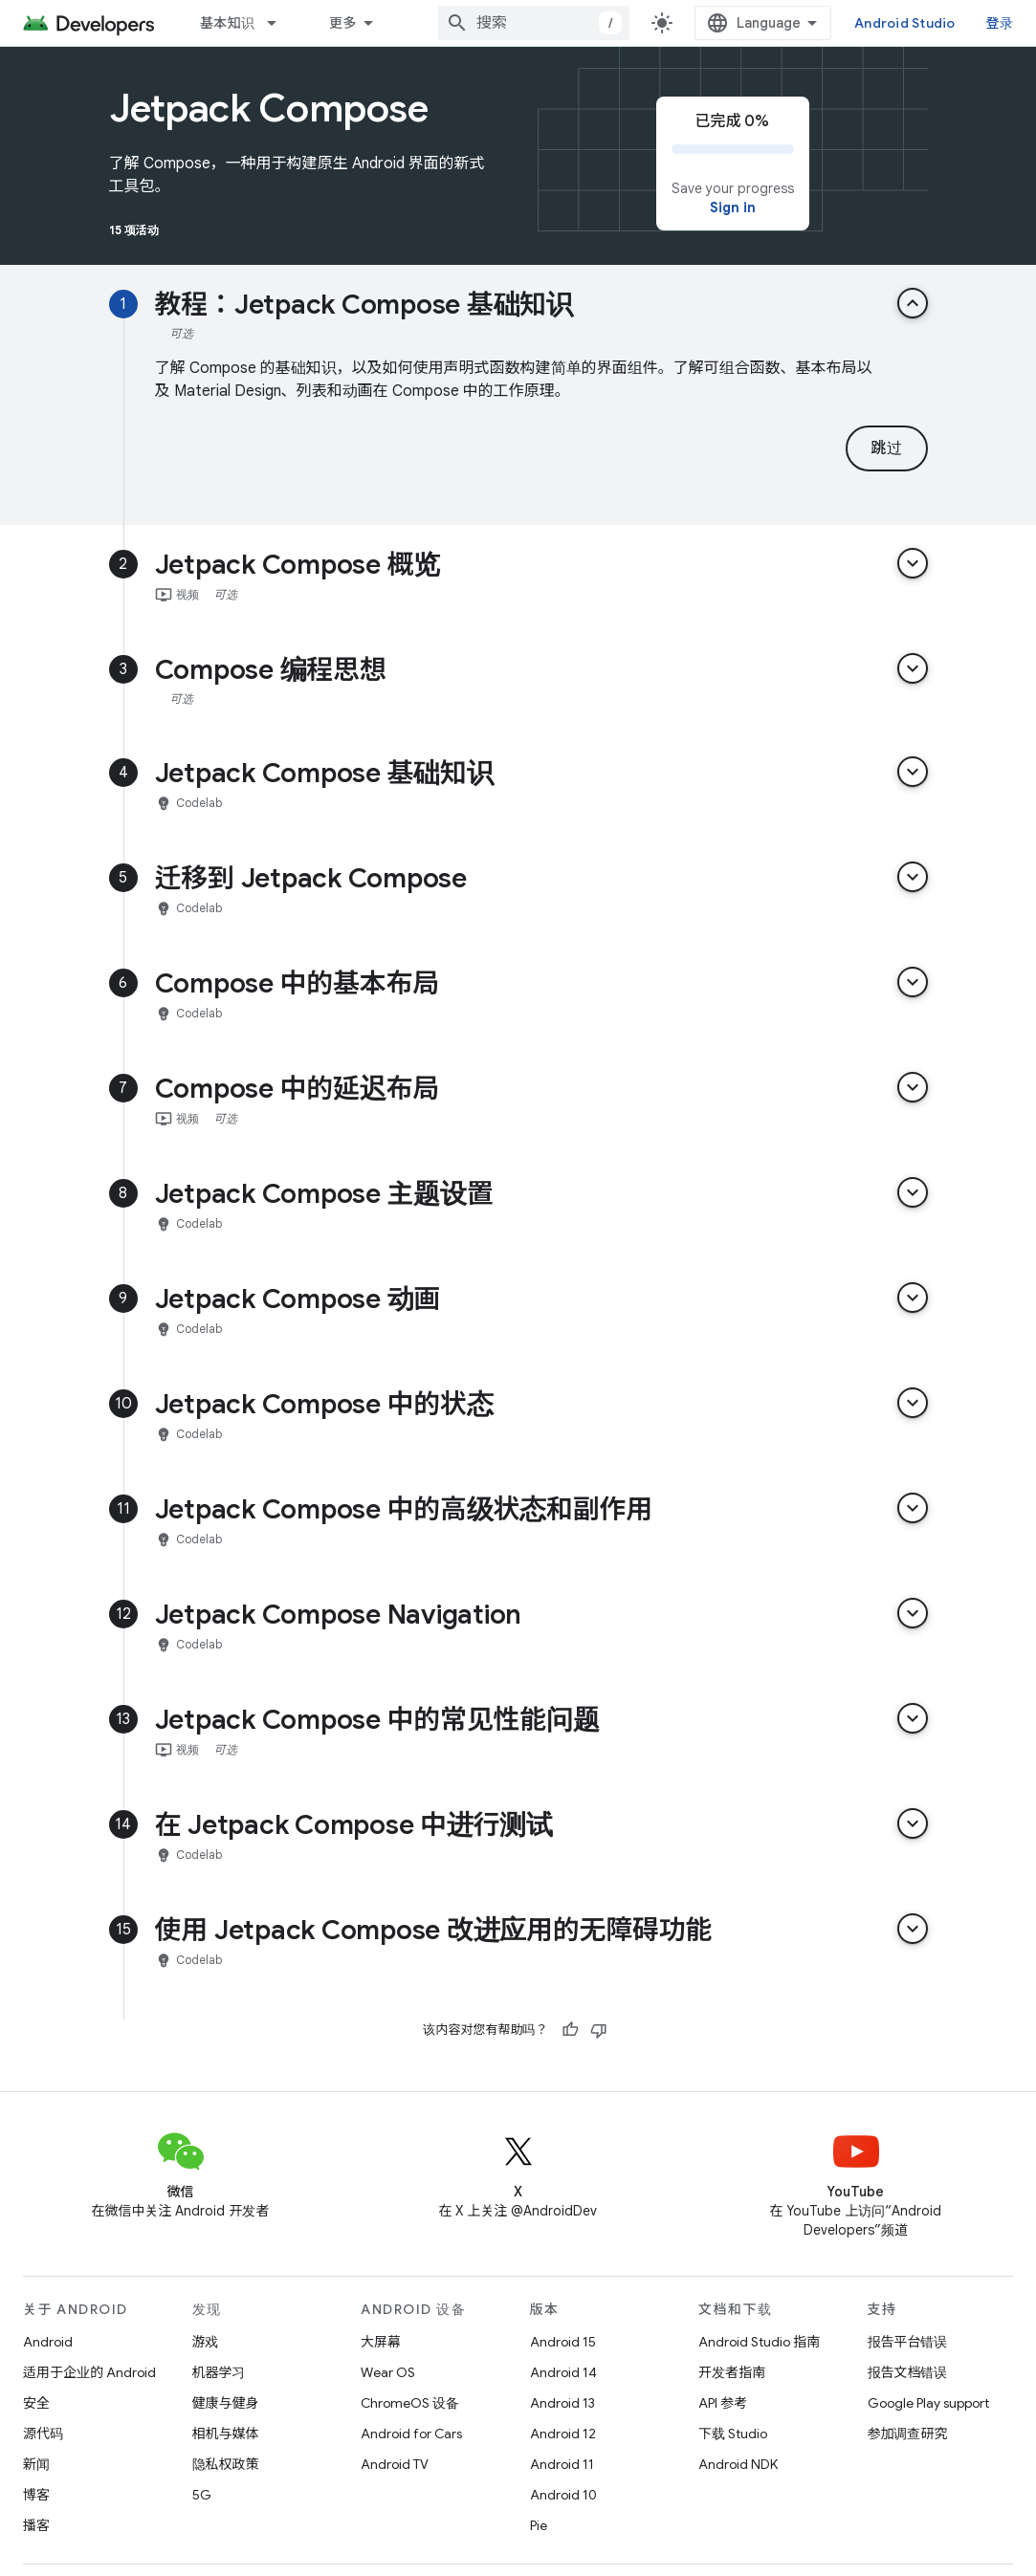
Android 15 (563, 2341)
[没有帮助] (598, 2030)
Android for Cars (411, 2433)
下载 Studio (732, 2433)
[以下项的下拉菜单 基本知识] (280, 23)
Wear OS (388, 2372)
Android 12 (563, 2433)
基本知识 (227, 23)
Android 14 (563, 2372)
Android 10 (563, 2494)
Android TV (395, 2464)
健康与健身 (225, 2403)
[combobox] (533, 23)
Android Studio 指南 (759, 2341)
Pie (538, 2525)
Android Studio (905, 23)
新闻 (36, 2464)
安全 (36, 2403)
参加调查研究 (908, 2433)
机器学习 (219, 2372)
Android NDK (738, 2464)
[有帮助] (570, 2030)
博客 (36, 2494)
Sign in (733, 207)
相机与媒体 (225, 2433)
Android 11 (562, 2464)
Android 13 (562, 2403)
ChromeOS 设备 (410, 2403)
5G (201, 2494)
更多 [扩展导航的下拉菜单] (343, 23)
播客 (36, 2525)
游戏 (205, 2341)
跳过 (886, 448)
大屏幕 (381, 2341)
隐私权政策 (225, 2464)
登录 (1000, 23)
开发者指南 (731, 2372)
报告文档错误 (908, 2372)
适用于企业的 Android (89, 2372)
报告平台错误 (908, 2341)
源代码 (43, 2433)
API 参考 (722, 2403)
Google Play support (928, 2403)
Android (48, 2341)
